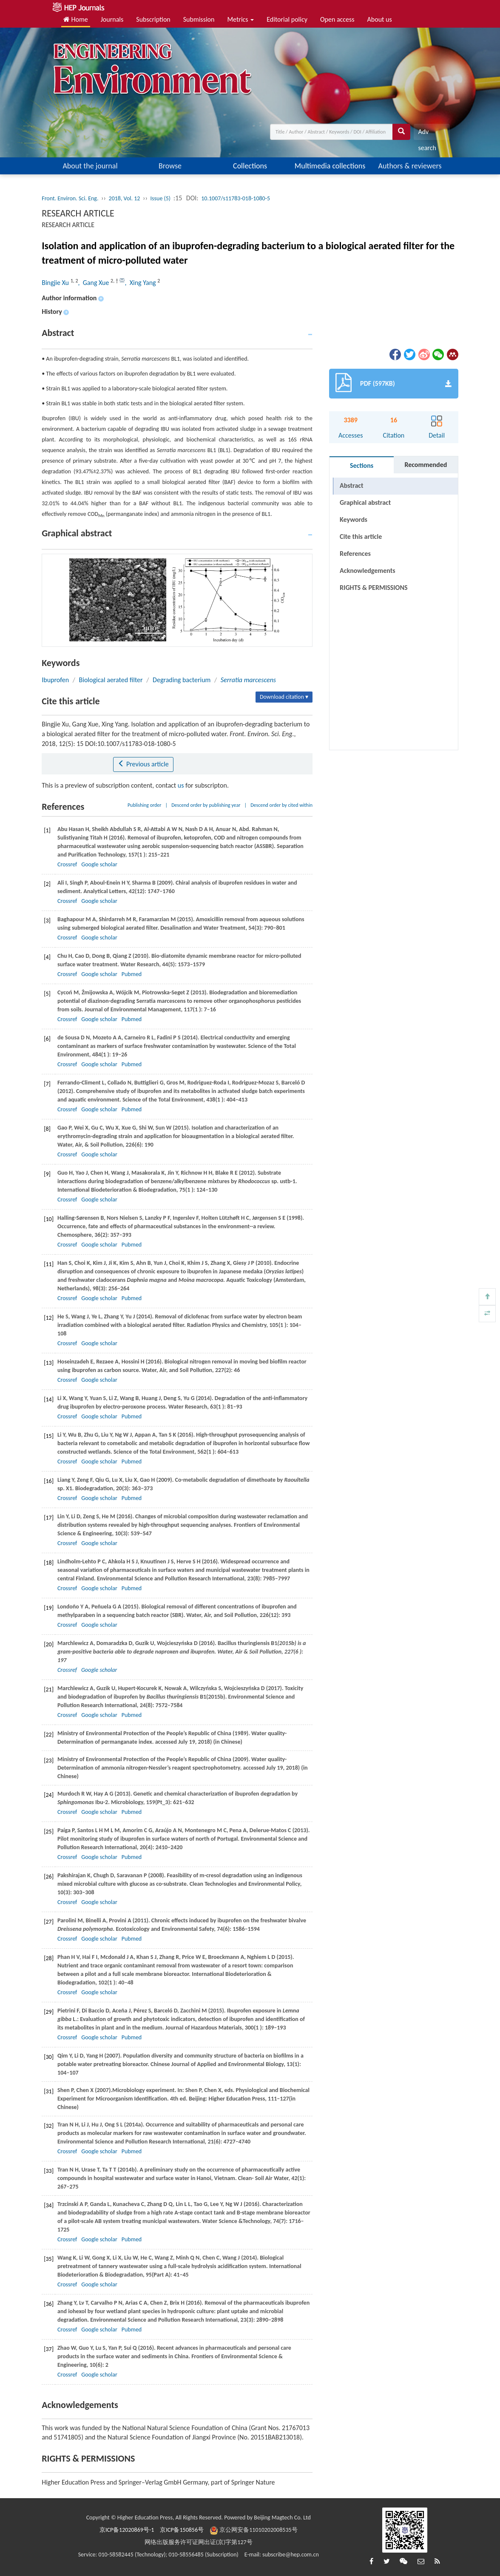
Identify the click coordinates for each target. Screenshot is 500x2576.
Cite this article (361, 536)
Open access (337, 19)
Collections (250, 166)
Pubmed (132, 974)
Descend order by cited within (281, 805)
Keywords (353, 519)
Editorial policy (287, 19)
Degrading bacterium (181, 680)
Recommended (425, 465)
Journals (112, 19)
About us (379, 19)
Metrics (240, 19)
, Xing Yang (141, 283)
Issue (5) (161, 198)
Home (75, 19)
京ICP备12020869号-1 (126, 2529)
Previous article (143, 764)
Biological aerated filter (111, 680)
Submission (199, 19)
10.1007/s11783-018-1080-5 (235, 198)
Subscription (153, 19)
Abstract (351, 485)
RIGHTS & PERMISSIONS (373, 570)
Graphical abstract (365, 502)
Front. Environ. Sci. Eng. (70, 198)
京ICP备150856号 (182, 2529)
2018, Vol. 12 (124, 198)
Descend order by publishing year (205, 805)
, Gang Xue (94, 283)
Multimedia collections (330, 166)
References (355, 553)
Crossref (67, 864)
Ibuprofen (55, 680)
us (181, 785)
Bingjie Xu (56, 283)
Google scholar (99, 864)
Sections (361, 465)
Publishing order (145, 805)
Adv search (427, 134)
